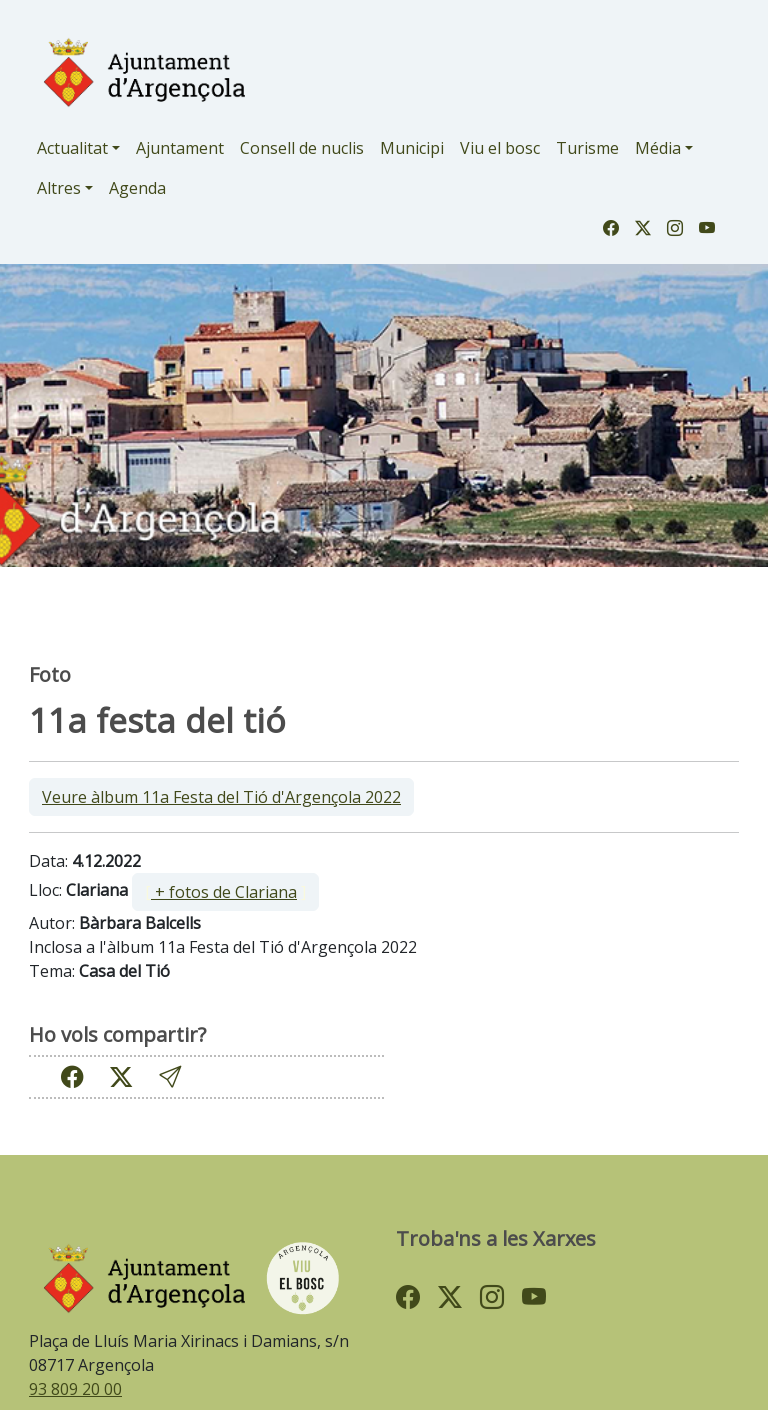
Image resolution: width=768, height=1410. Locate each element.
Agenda (137, 188)
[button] (170, 1076)
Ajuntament (180, 148)
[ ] (225, 892)
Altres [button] (59, 188)
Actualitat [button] (72, 148)
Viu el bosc (500, 148)
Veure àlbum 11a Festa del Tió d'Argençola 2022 (221, 797)
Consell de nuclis (302, 148)
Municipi (412, 148)
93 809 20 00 (75, 1389)
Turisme (587, 148)
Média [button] (658, 148)
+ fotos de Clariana (224, 892)
